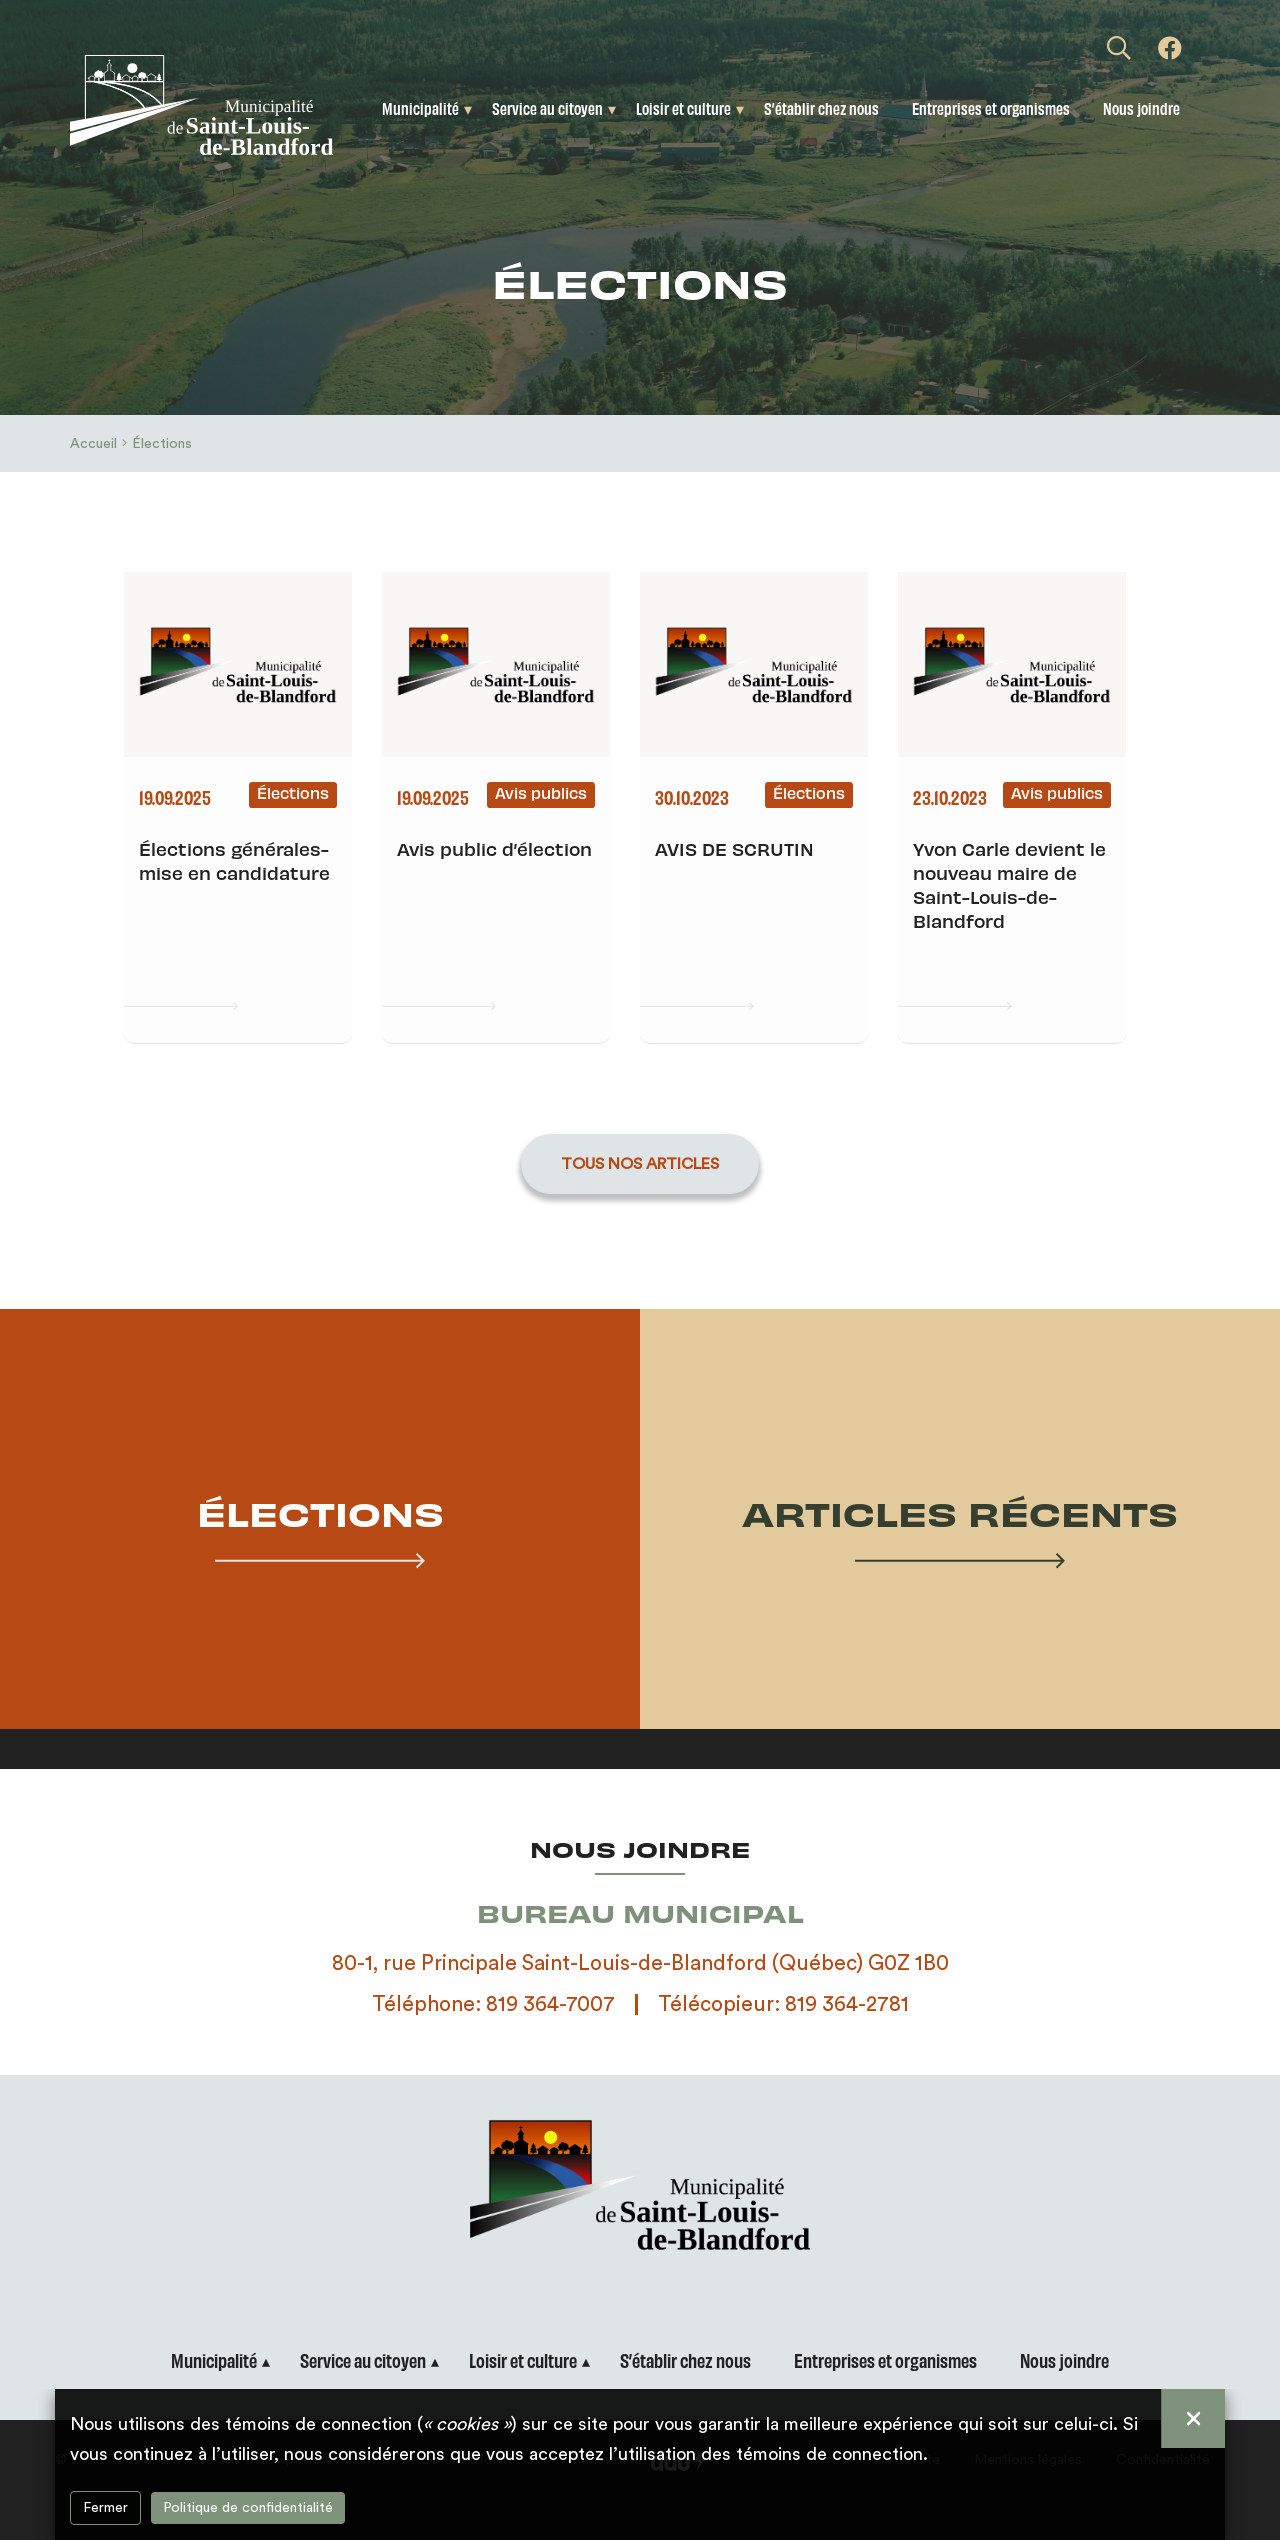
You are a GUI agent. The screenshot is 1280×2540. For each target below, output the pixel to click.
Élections (293, 792)
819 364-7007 (550, 2004)
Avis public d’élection (494, 848)
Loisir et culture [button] (683, 108)
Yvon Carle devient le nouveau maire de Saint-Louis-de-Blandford (1009, 884)
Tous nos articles (640, 1164)
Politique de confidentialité (248, 2508)
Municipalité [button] (420, 108)
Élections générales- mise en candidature (234, 860)
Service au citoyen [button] (547, 108)
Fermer (105, 2508)
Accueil (93, 444)
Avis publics (541, 792)
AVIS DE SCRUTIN (734, 848)
